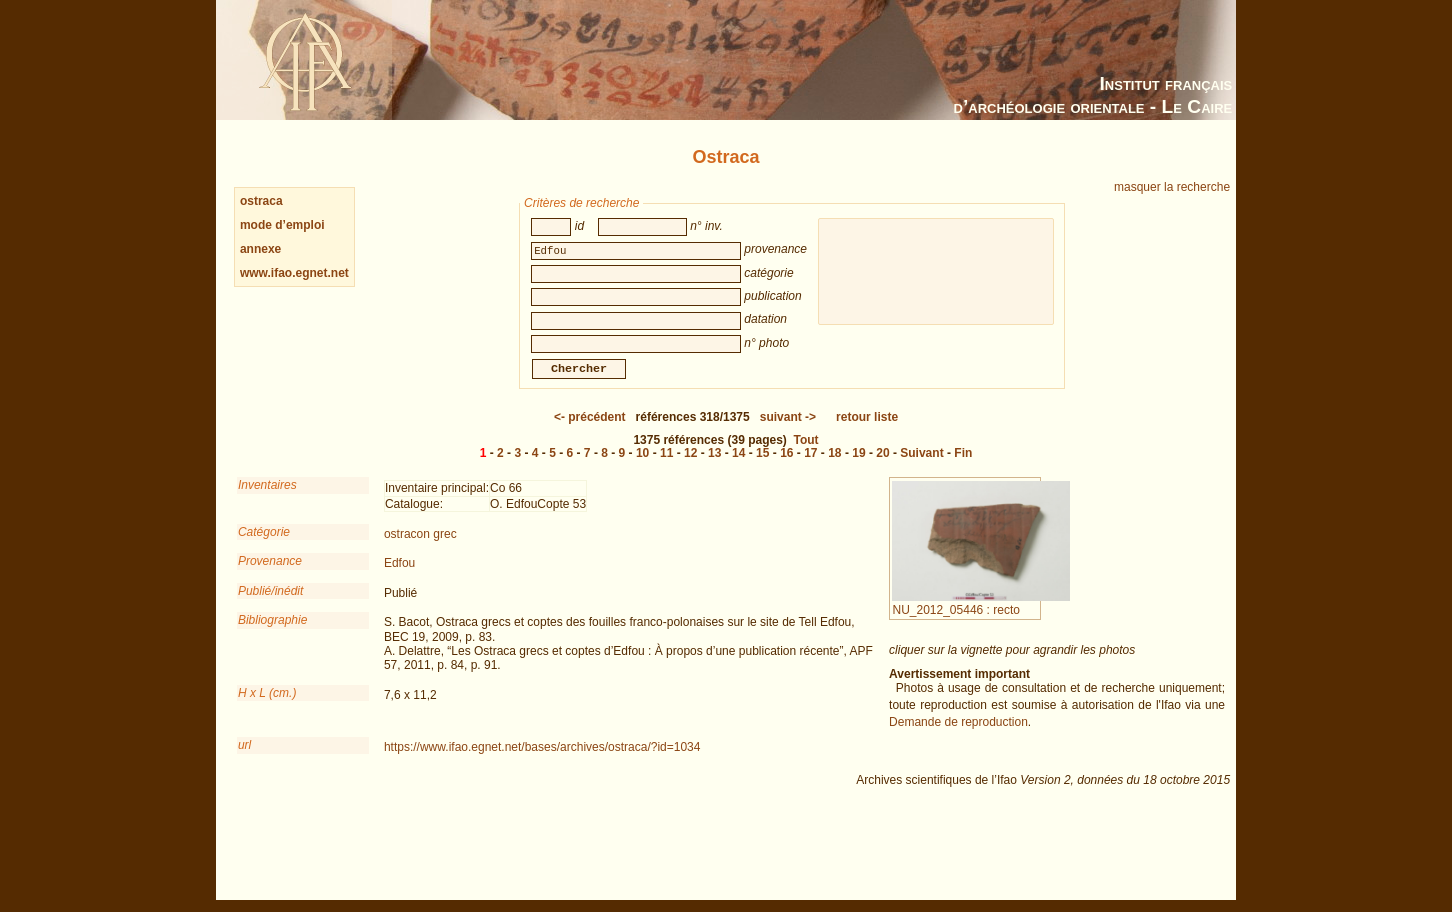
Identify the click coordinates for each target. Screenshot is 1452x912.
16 (786, 467)
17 (810, 467)
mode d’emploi (282, 225)
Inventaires (267, 499)
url (244, 759)
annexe (260, 249)
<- (590, 431)
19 (858, 467)
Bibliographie (272, 634)
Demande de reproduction (958, 736)
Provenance (270, 575)
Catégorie (264, 546)
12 (690, 467)
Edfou (399, 577)
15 (762, 467)
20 (882, 467)
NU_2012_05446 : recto (980, 617)
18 (834, 467)
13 (714, 467)
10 (642, 467)
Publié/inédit (270, 605)
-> (788, 431)
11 (666, 467)
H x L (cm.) (267, 707)
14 (738, 467)
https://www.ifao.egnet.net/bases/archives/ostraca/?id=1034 (542, 761)
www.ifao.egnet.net (294, 273)
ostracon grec (420, 548)
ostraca (261, 201)
